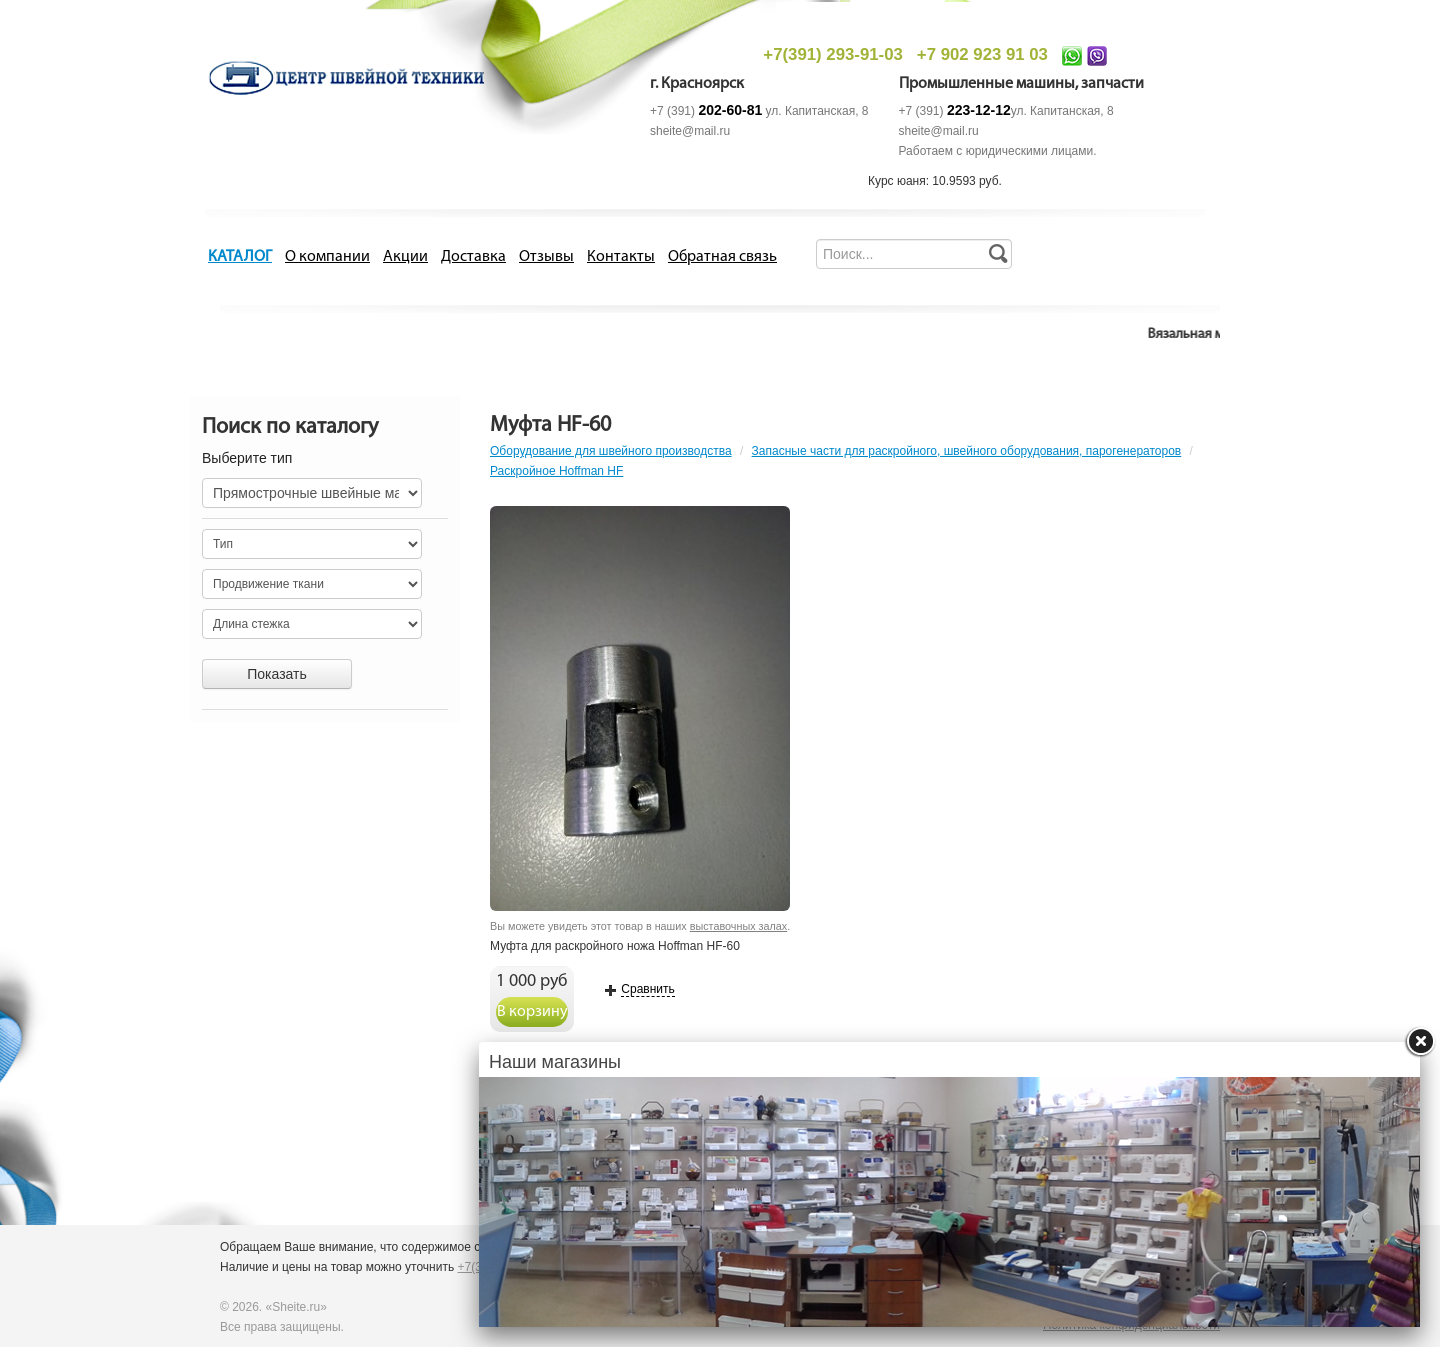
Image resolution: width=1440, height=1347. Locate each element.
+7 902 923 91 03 (982, 54)
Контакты (621, 257)
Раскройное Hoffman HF (556, 471)
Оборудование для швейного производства (611, 451)
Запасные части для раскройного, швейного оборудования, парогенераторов (967, 451)
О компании (327, 257)
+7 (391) (706, 111)
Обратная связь (722, 257)
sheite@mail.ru (690, 131)
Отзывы (546, 257)
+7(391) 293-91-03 (832, 54)
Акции (405, 257)
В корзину (532, 1012)
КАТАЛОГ (240, 257)
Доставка (473, 257)
